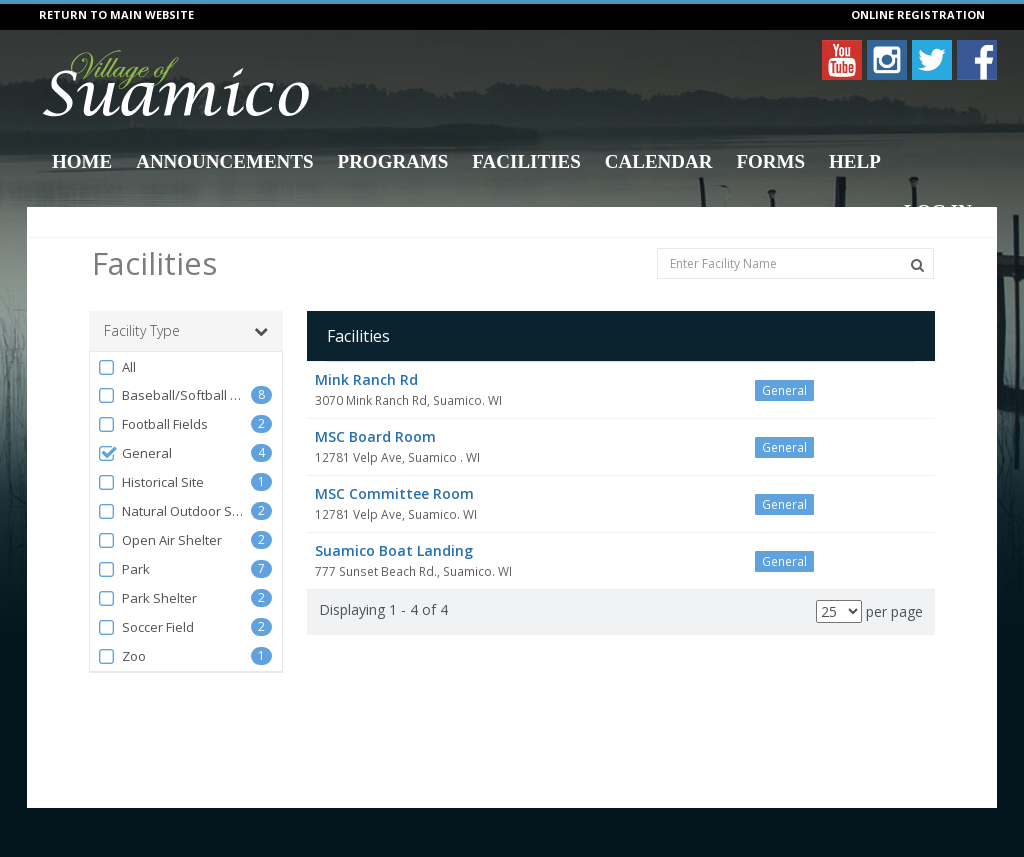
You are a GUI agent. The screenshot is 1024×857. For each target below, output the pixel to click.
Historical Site (150, 482)
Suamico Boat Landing (394, 550)
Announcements (224, 161)
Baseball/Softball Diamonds (174, 395)
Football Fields (152, 424)
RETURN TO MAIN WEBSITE (116, 14)
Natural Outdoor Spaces (174, 511)
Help (855, 161)
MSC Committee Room (394, 493)
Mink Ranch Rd (366, 379)
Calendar (659, 161)
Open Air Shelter (159, 540)
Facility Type (186, 331)
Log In (938, 211)
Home (82, 161)
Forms (770, 161)
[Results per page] (839, 611)
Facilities (526, 161)
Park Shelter (147, 598)
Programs (393, 161)
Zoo (121, 656)
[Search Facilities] (917, 265)
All (116, 367)
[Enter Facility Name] (795, 263)
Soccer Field (145, 627)
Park (123, 569)
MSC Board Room (375, 436)
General (134, 453)
